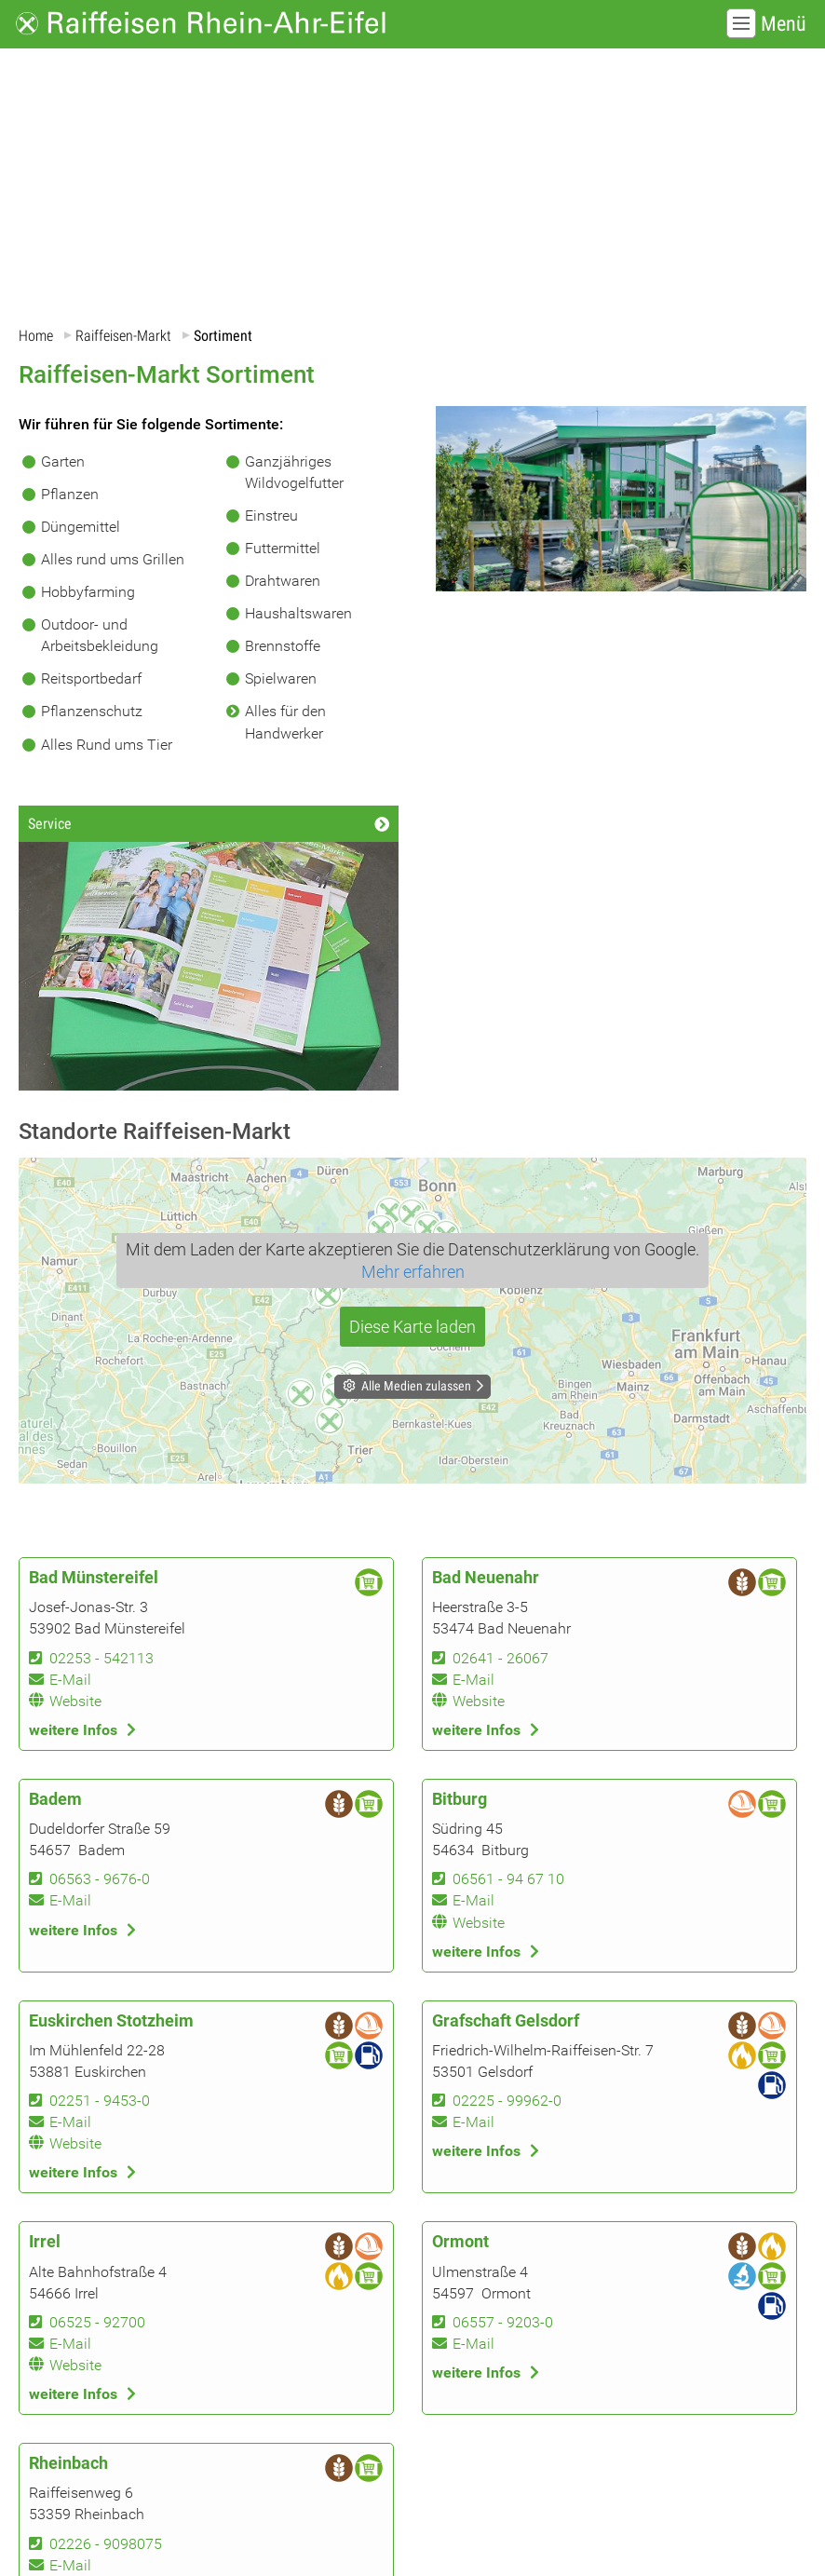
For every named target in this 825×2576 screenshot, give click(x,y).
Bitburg (459, 1799)
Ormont (460, 2242)
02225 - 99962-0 (507, 2100)
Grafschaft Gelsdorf (505, 2021)
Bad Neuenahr (485, 1577)
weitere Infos (73, 1730)
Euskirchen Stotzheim (111, 2021)
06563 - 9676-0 (99, 1879)
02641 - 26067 (500, 1658)
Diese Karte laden (412, 1326)
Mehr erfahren (413, 1271)
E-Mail (70, 1679)
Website (75, 1701)
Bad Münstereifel (93, 1577)
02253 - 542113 (101, 1658)
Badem (55, 1799)
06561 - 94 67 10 (508, 1879)
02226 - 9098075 (105, 2544)
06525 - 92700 (97, 2322)
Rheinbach (68, 2463)
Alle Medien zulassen (416, 1385)
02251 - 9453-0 (99, 2100)
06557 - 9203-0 (503, 2322)
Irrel (45, 2242)
